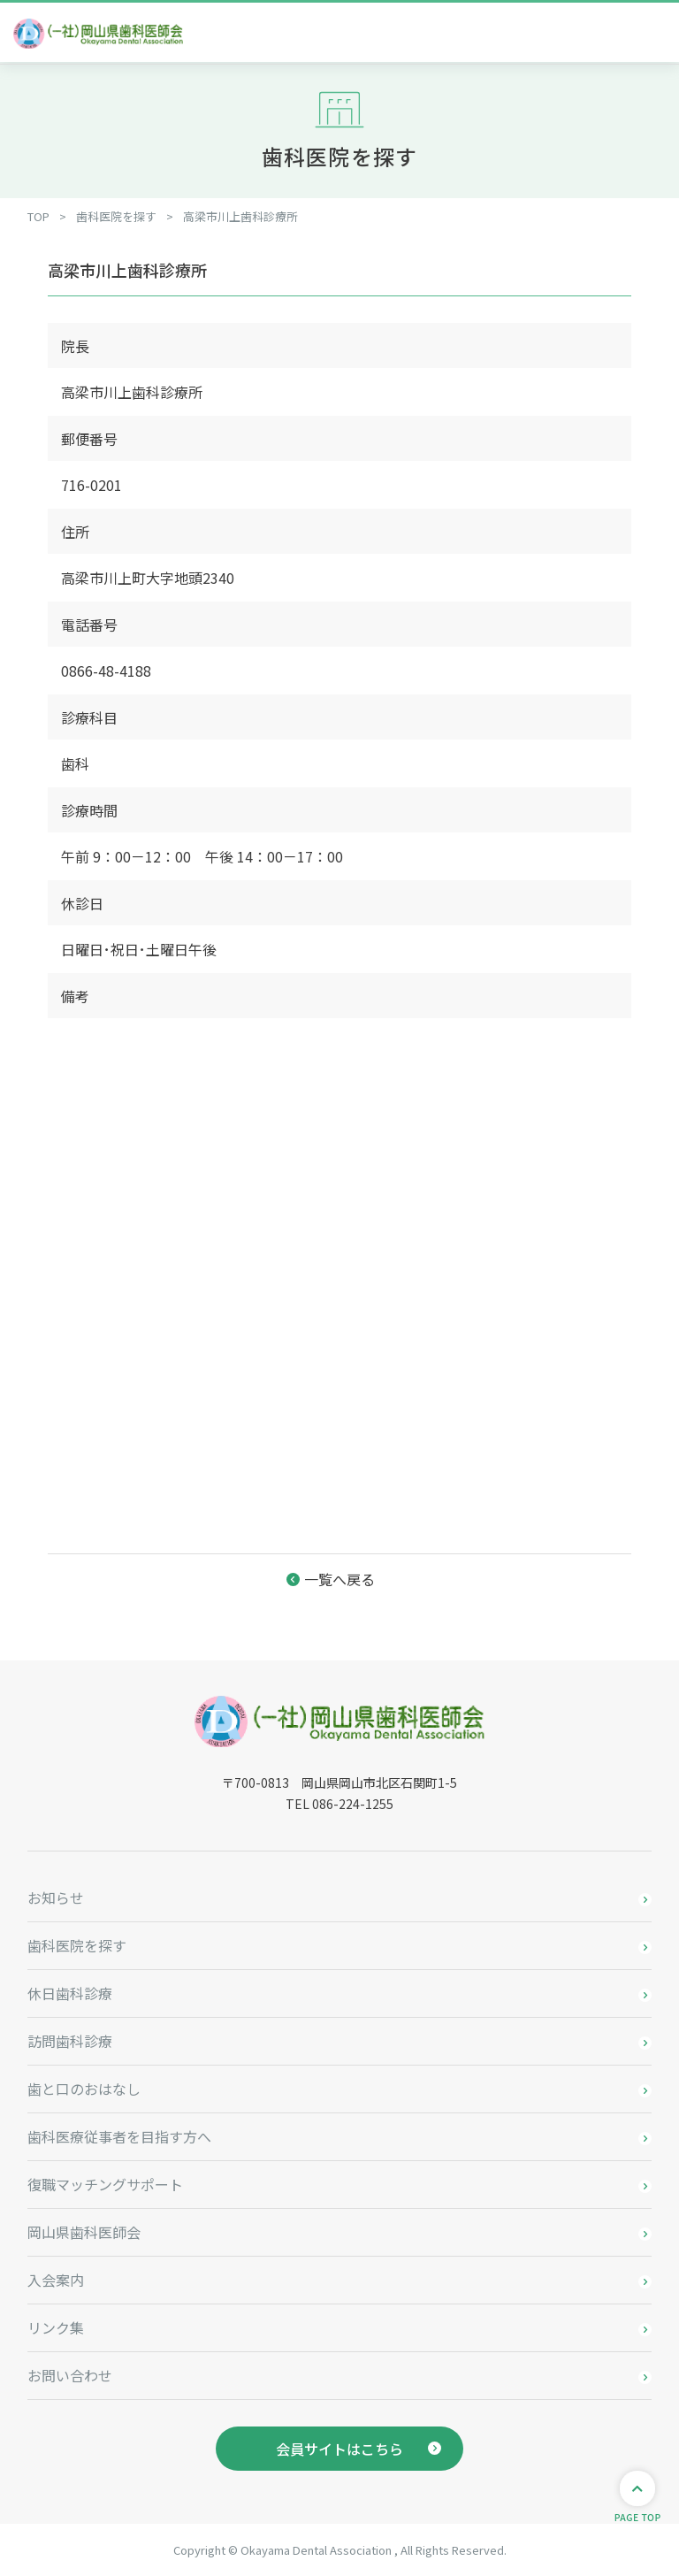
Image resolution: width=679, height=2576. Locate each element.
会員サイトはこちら (339, 2448)
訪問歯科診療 (69, 2040)
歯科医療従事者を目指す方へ (119, 2136)
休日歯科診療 (69, 1993)
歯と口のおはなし (84, 2088)
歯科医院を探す (76, 1945)
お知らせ (55, 1897)
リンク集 (55, 2327)
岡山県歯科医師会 (84, 2231)
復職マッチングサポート (105, 2184)
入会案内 (55, 2279)
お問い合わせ (69, 2375)
